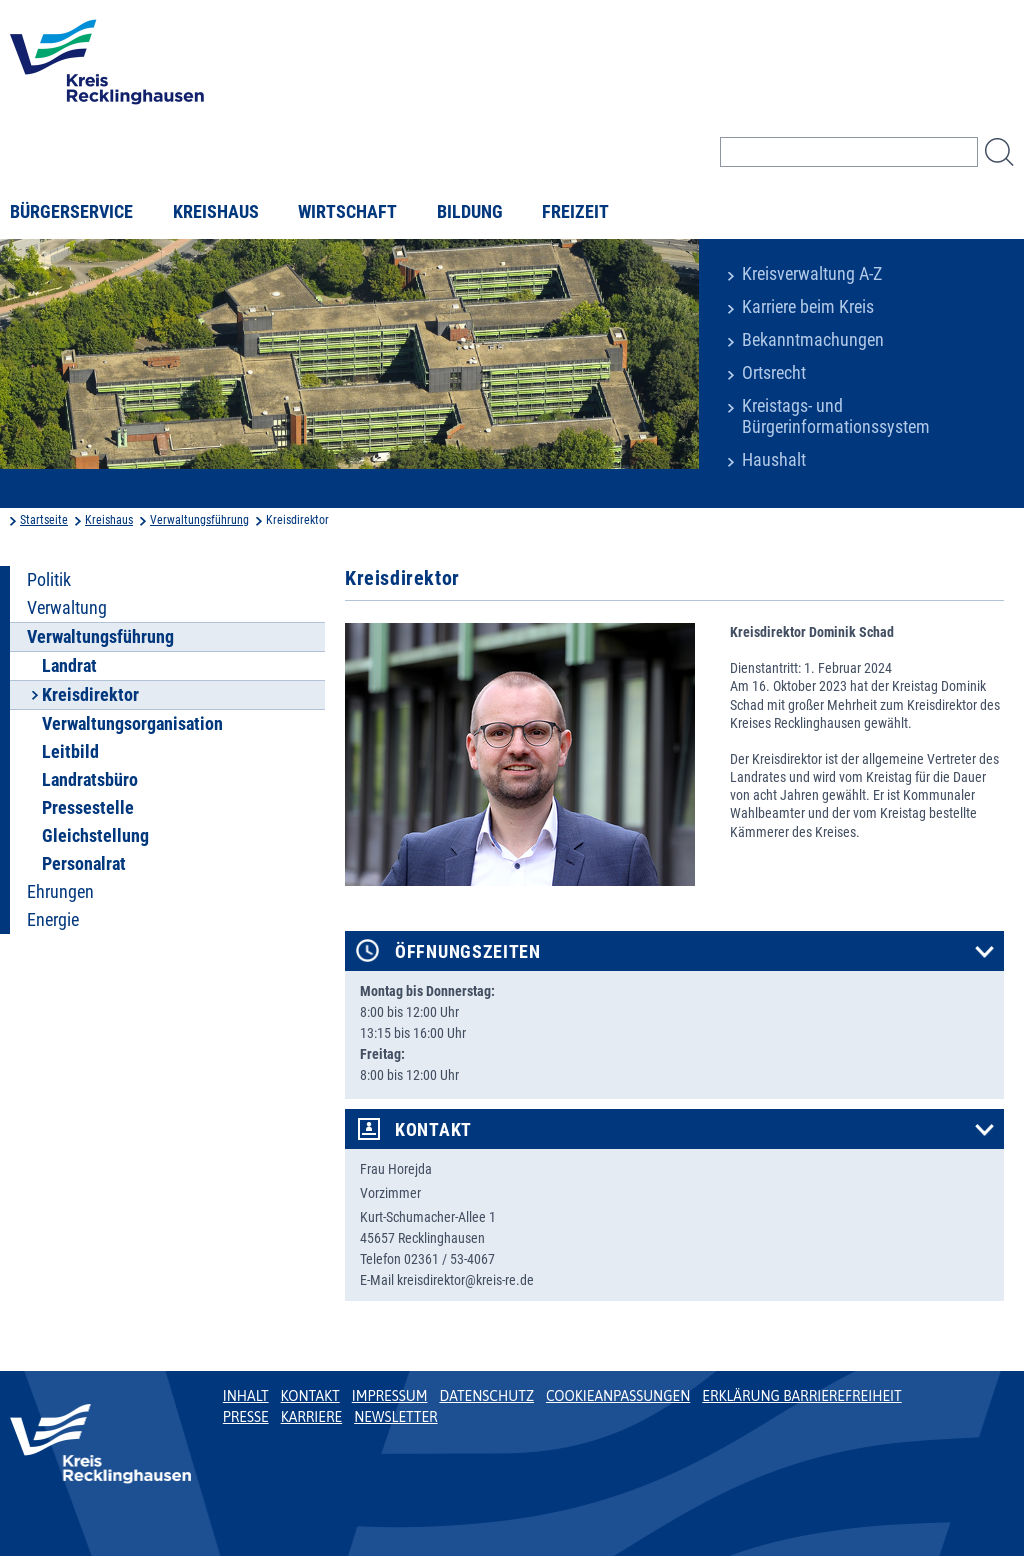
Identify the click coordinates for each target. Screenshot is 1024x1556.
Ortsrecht (774, 373)
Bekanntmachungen (813, 340)
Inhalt (246, 1396)
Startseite (44, 520)
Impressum (390, 1396)
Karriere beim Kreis (808, 307)
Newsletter (395, 1417)
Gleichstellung (95, 836)
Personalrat (84, 864)
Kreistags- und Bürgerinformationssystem (836, 416)
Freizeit (575, 212)
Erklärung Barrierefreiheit (801, 1396)
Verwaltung (67, 608)
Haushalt (774, 460)
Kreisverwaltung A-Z (812, 274)
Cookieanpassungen (618, 1396)
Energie (53, 920)
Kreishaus (216, 212)
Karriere (312, 1417)
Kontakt (433, 1130)
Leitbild (70, 752)
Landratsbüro (90, 780)
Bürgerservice (71, 212)
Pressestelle (88, 808)
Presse (246, 1417)
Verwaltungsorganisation (132, 724)
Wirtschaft (347, 212)
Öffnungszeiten (468, 952)
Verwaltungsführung (199, 520)
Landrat (69, 666)
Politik (49, 580)
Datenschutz (486, 1396)
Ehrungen (60, 892)
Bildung (470, 212)
